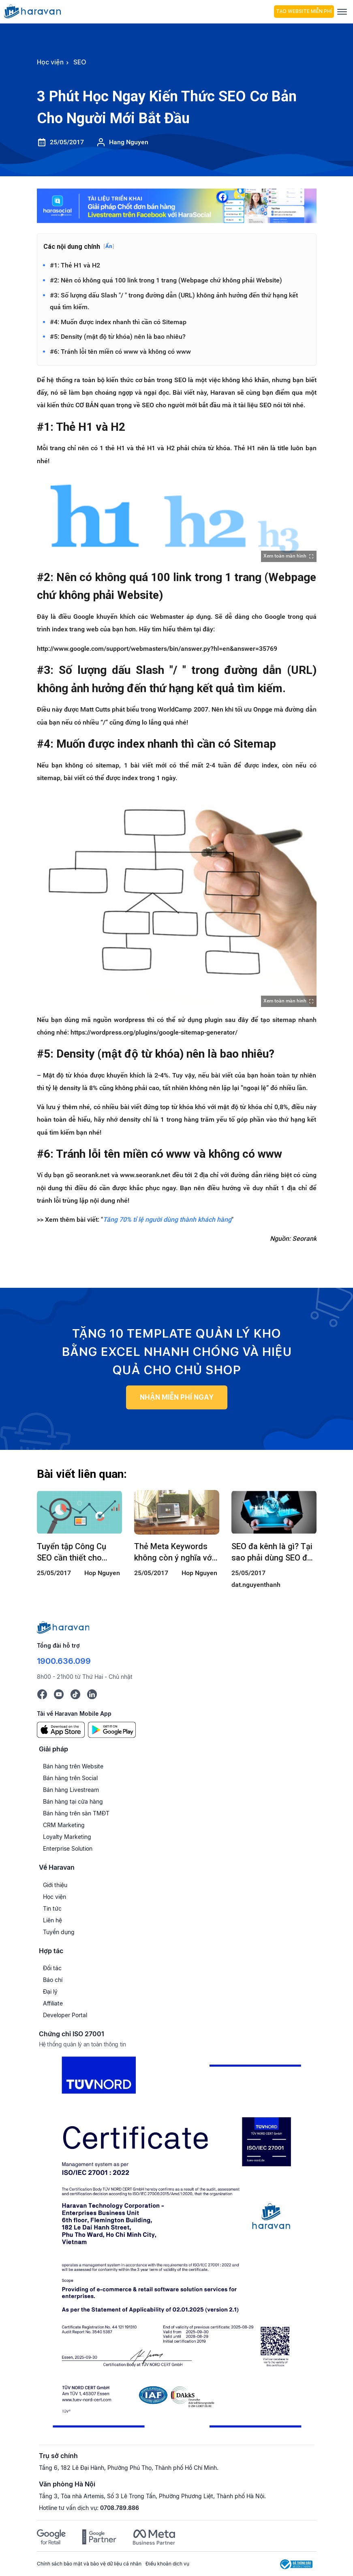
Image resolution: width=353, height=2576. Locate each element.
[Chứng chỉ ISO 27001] (176, 2246)
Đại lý (50, 1992)
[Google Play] (112, 1729)
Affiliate (53, 2004)
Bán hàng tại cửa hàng (73, 1802)
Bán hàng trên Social (70, 1778)
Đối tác (52, 1968)
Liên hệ (52, 1920)
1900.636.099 (64, 1661)
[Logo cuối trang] (63, 1627)
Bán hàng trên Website (73, 1767)
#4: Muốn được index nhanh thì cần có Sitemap (118, 322)
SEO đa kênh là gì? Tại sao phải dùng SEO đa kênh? (271, 1553)
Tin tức (52, 1908)
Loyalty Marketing (67, 1837)
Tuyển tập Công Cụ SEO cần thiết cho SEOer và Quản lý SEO (76, 1553)
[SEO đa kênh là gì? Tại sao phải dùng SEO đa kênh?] (274, 1513)
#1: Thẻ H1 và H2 (75, 265)
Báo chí (52, 1980)
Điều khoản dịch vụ (167, 2564)
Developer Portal (65, 2015)
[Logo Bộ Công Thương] (296, 2564)
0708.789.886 (119, 2508)
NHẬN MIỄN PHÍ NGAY (176, 1397)
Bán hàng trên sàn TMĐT (76, 1814)
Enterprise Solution (67, 1849)
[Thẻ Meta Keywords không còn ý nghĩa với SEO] (176, 1513)
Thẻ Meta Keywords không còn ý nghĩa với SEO (174, 1553)
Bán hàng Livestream (71, 1790)
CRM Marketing (64, 1825)
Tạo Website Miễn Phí (304, 11)
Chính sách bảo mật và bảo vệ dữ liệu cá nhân (89, 2564)
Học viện (54, 1897)
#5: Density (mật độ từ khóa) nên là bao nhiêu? (118, 336)
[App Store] (61, 1729)
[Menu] (342, 11)
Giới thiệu (55, 1885)
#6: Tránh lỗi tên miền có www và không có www (120, 351)
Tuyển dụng (59, 1932)
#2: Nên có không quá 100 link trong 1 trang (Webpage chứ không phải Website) (166, 280)
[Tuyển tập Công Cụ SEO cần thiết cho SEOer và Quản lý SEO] (79, 1513)
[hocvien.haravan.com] (137, 11)
